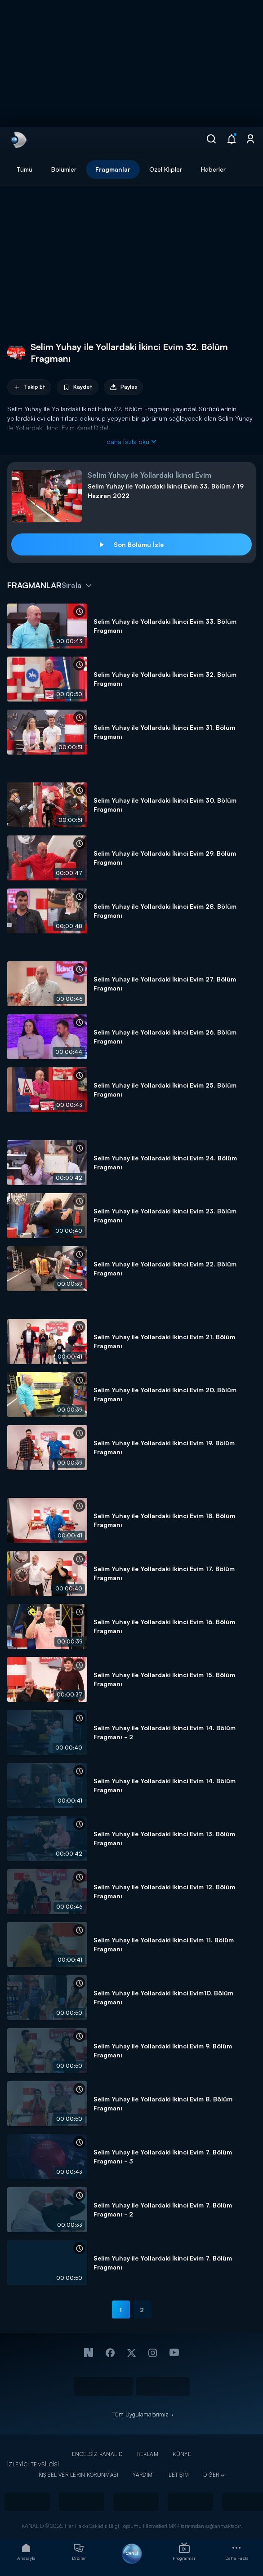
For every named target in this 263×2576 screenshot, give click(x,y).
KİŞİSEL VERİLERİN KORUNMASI (79, 2474)
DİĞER (211, 2474)
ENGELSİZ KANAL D (97, 2454)
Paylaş (123, 387)
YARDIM (143, 2474)
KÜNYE (182, 2454)
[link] (18, 140)
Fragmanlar (112, 169)
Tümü (24, 169)
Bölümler (63, 169)
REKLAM (148, 2454)
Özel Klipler (165, 169)
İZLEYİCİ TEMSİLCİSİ (33, 2464)
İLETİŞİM (178, 2474)
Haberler (213, 169)
